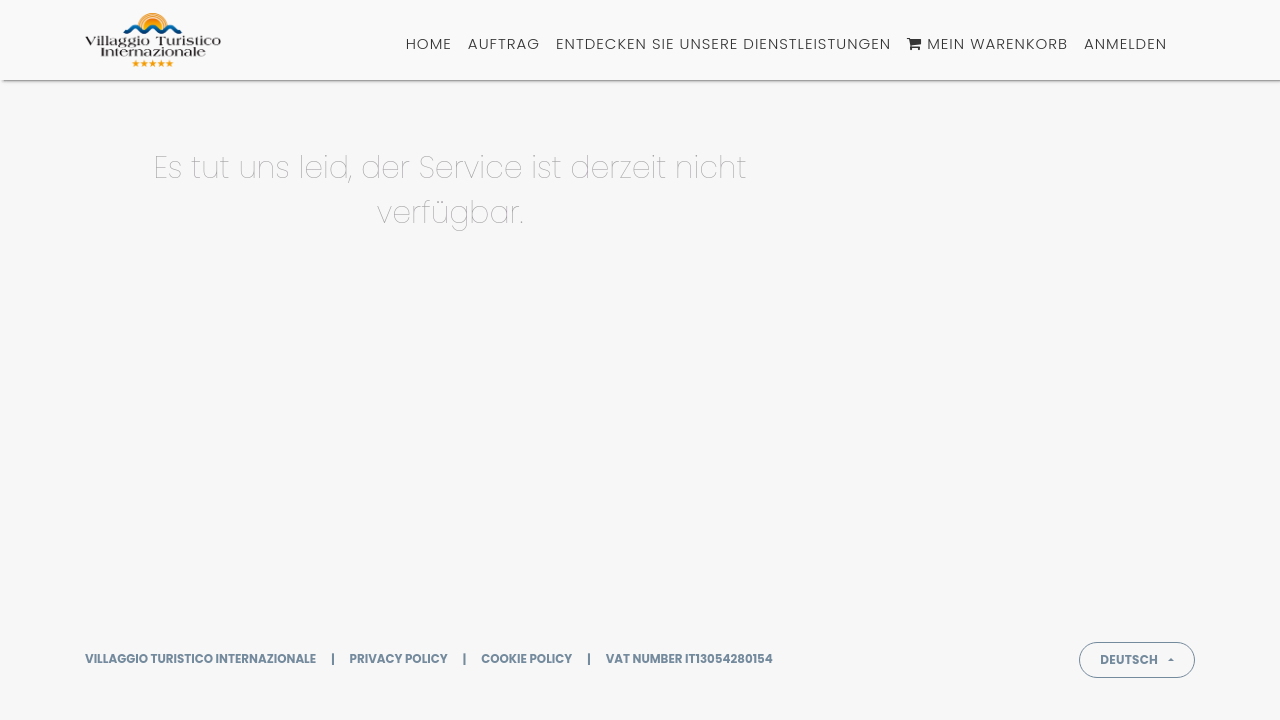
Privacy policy (399, 659)
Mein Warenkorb (987, 43)
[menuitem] (429, 44)
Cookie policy (526, 659)
